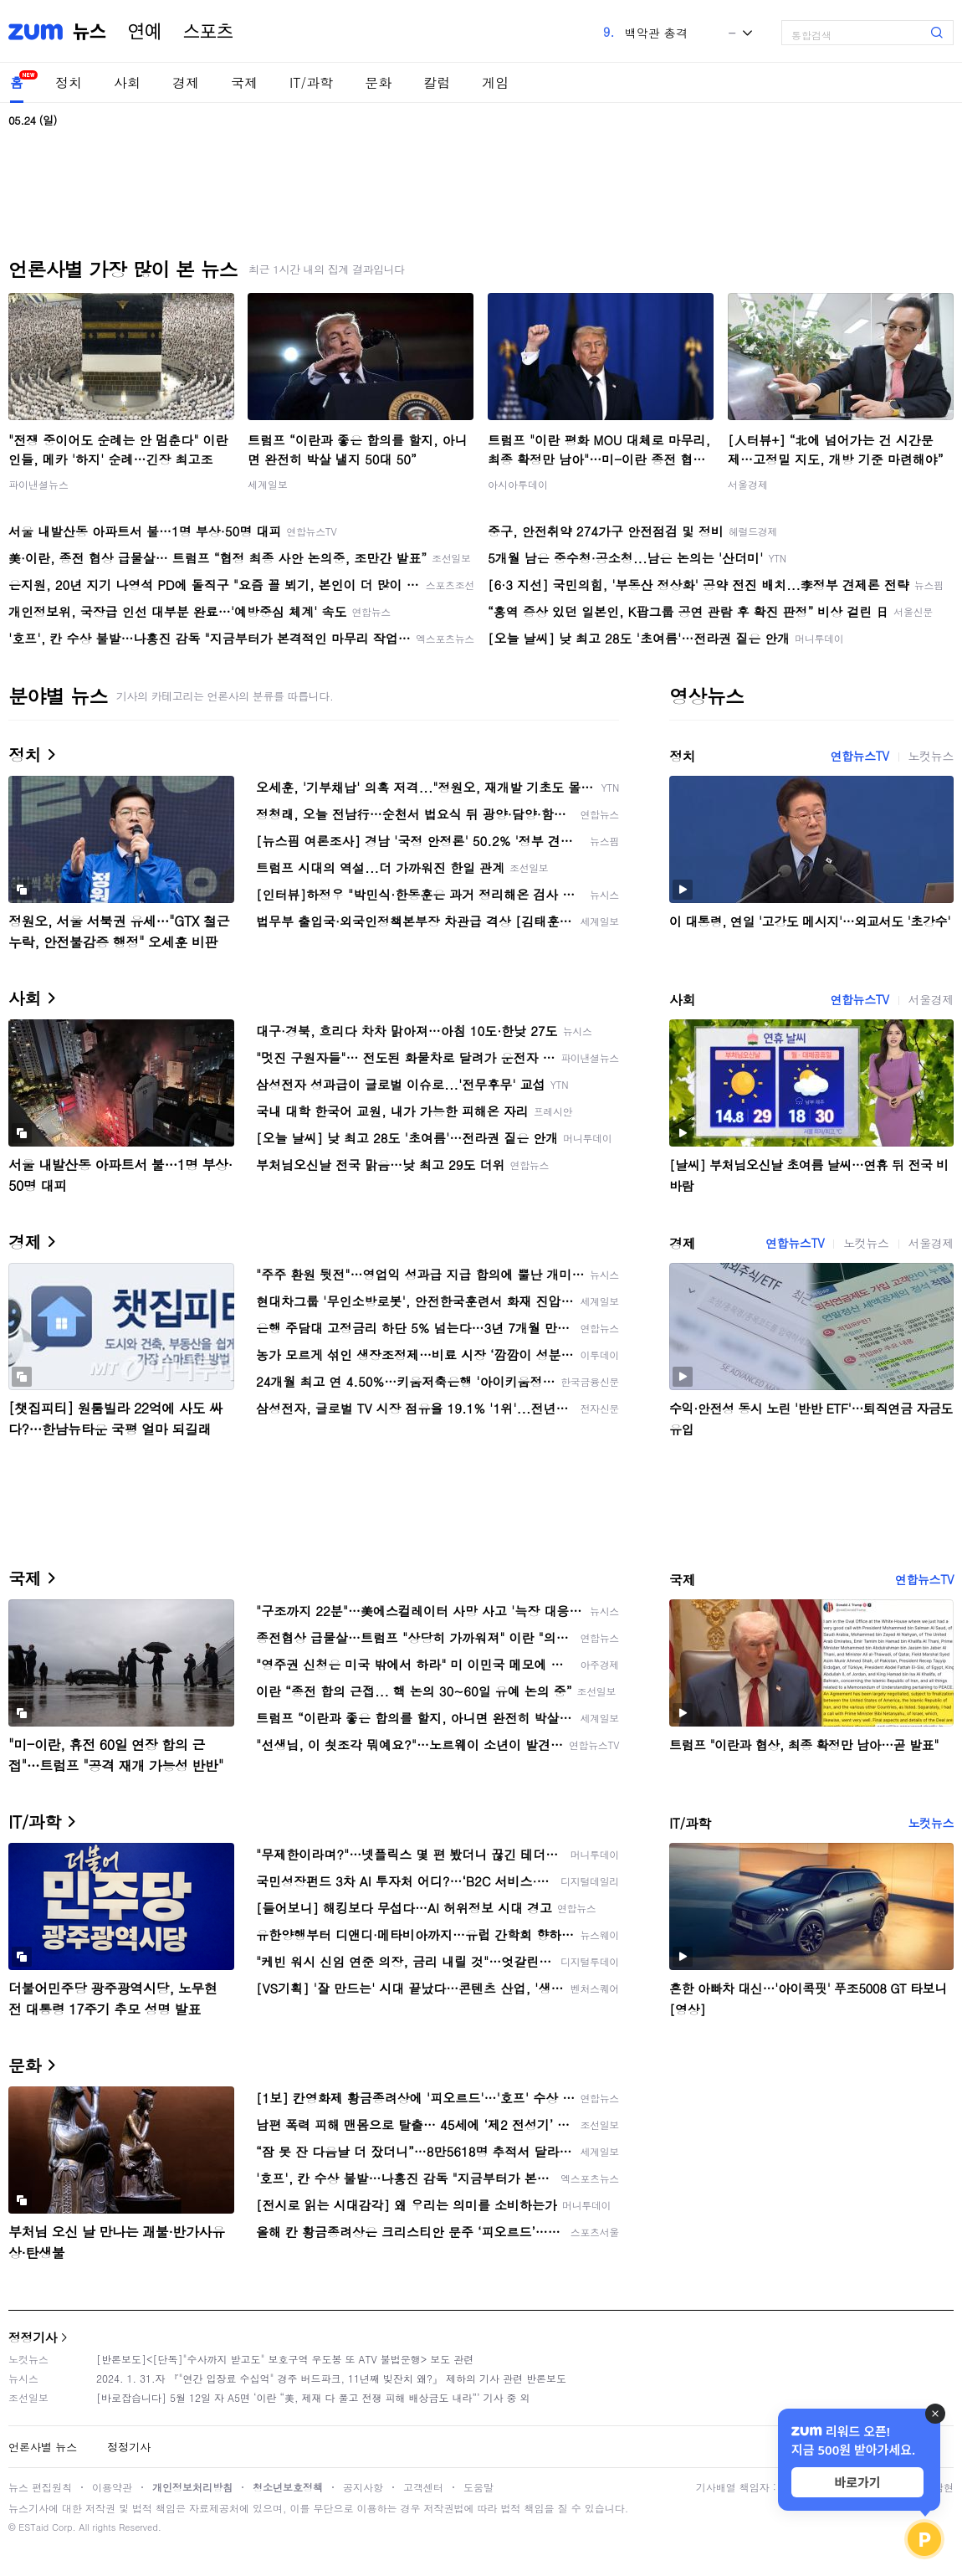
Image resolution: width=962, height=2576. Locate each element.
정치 (68, 82)
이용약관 (112, 2487)
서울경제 (748, 484)
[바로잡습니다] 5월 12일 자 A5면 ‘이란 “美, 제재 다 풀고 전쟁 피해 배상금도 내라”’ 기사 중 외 (313, 2397)
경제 (185, 82)
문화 (378, 82)
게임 (495, 82)
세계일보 (268, 484)
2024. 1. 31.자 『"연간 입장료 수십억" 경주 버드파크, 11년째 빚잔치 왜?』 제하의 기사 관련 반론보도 (331, 2378)
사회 (127, 82)
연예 (144, 32)
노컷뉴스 (931, 755)
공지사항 (363, 2487)
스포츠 (208, 32)
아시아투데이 (518, 484)
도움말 (478, 2487)
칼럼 (436, 82)
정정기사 (32, 2337)
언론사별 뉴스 (42, 2447)
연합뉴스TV (859, 755)
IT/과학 (311, 82)
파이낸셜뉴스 (38, 484)
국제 (244, 82)
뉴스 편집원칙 (40, 2487)
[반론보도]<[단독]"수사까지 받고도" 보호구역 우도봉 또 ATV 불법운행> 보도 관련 (284, 2359)
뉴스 (89, 32)
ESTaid (33, 2527)
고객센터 (423, 2487)
